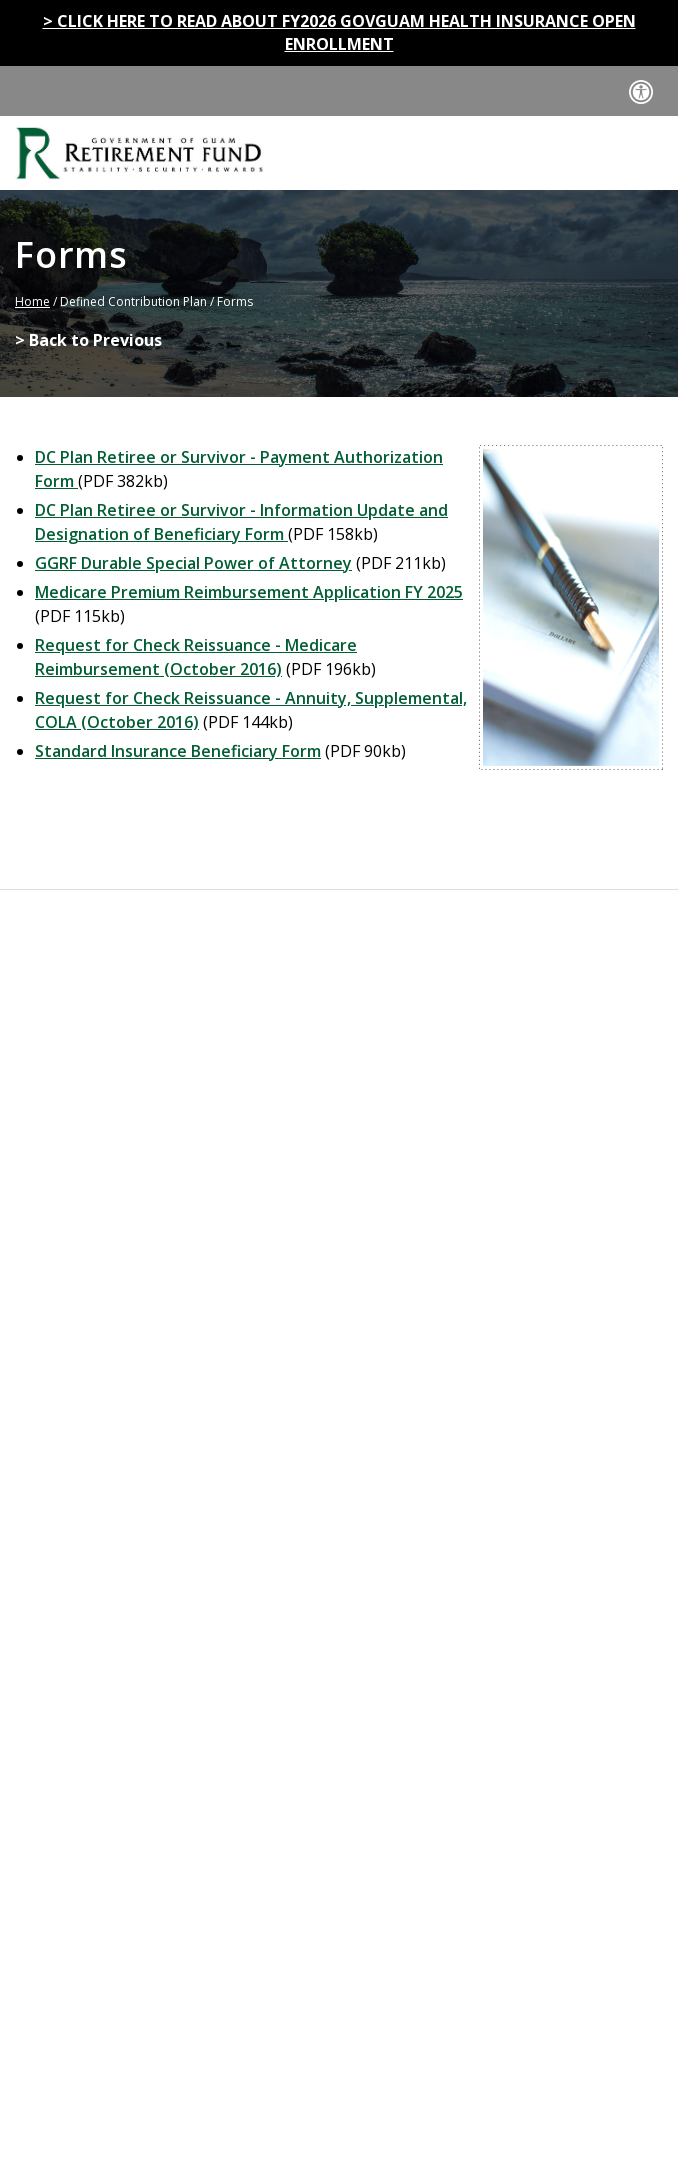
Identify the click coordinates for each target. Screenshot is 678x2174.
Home (32, 301)
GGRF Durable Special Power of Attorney (193, 563)
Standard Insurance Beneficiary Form (178, 751)
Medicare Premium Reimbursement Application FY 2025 (249, 592)
